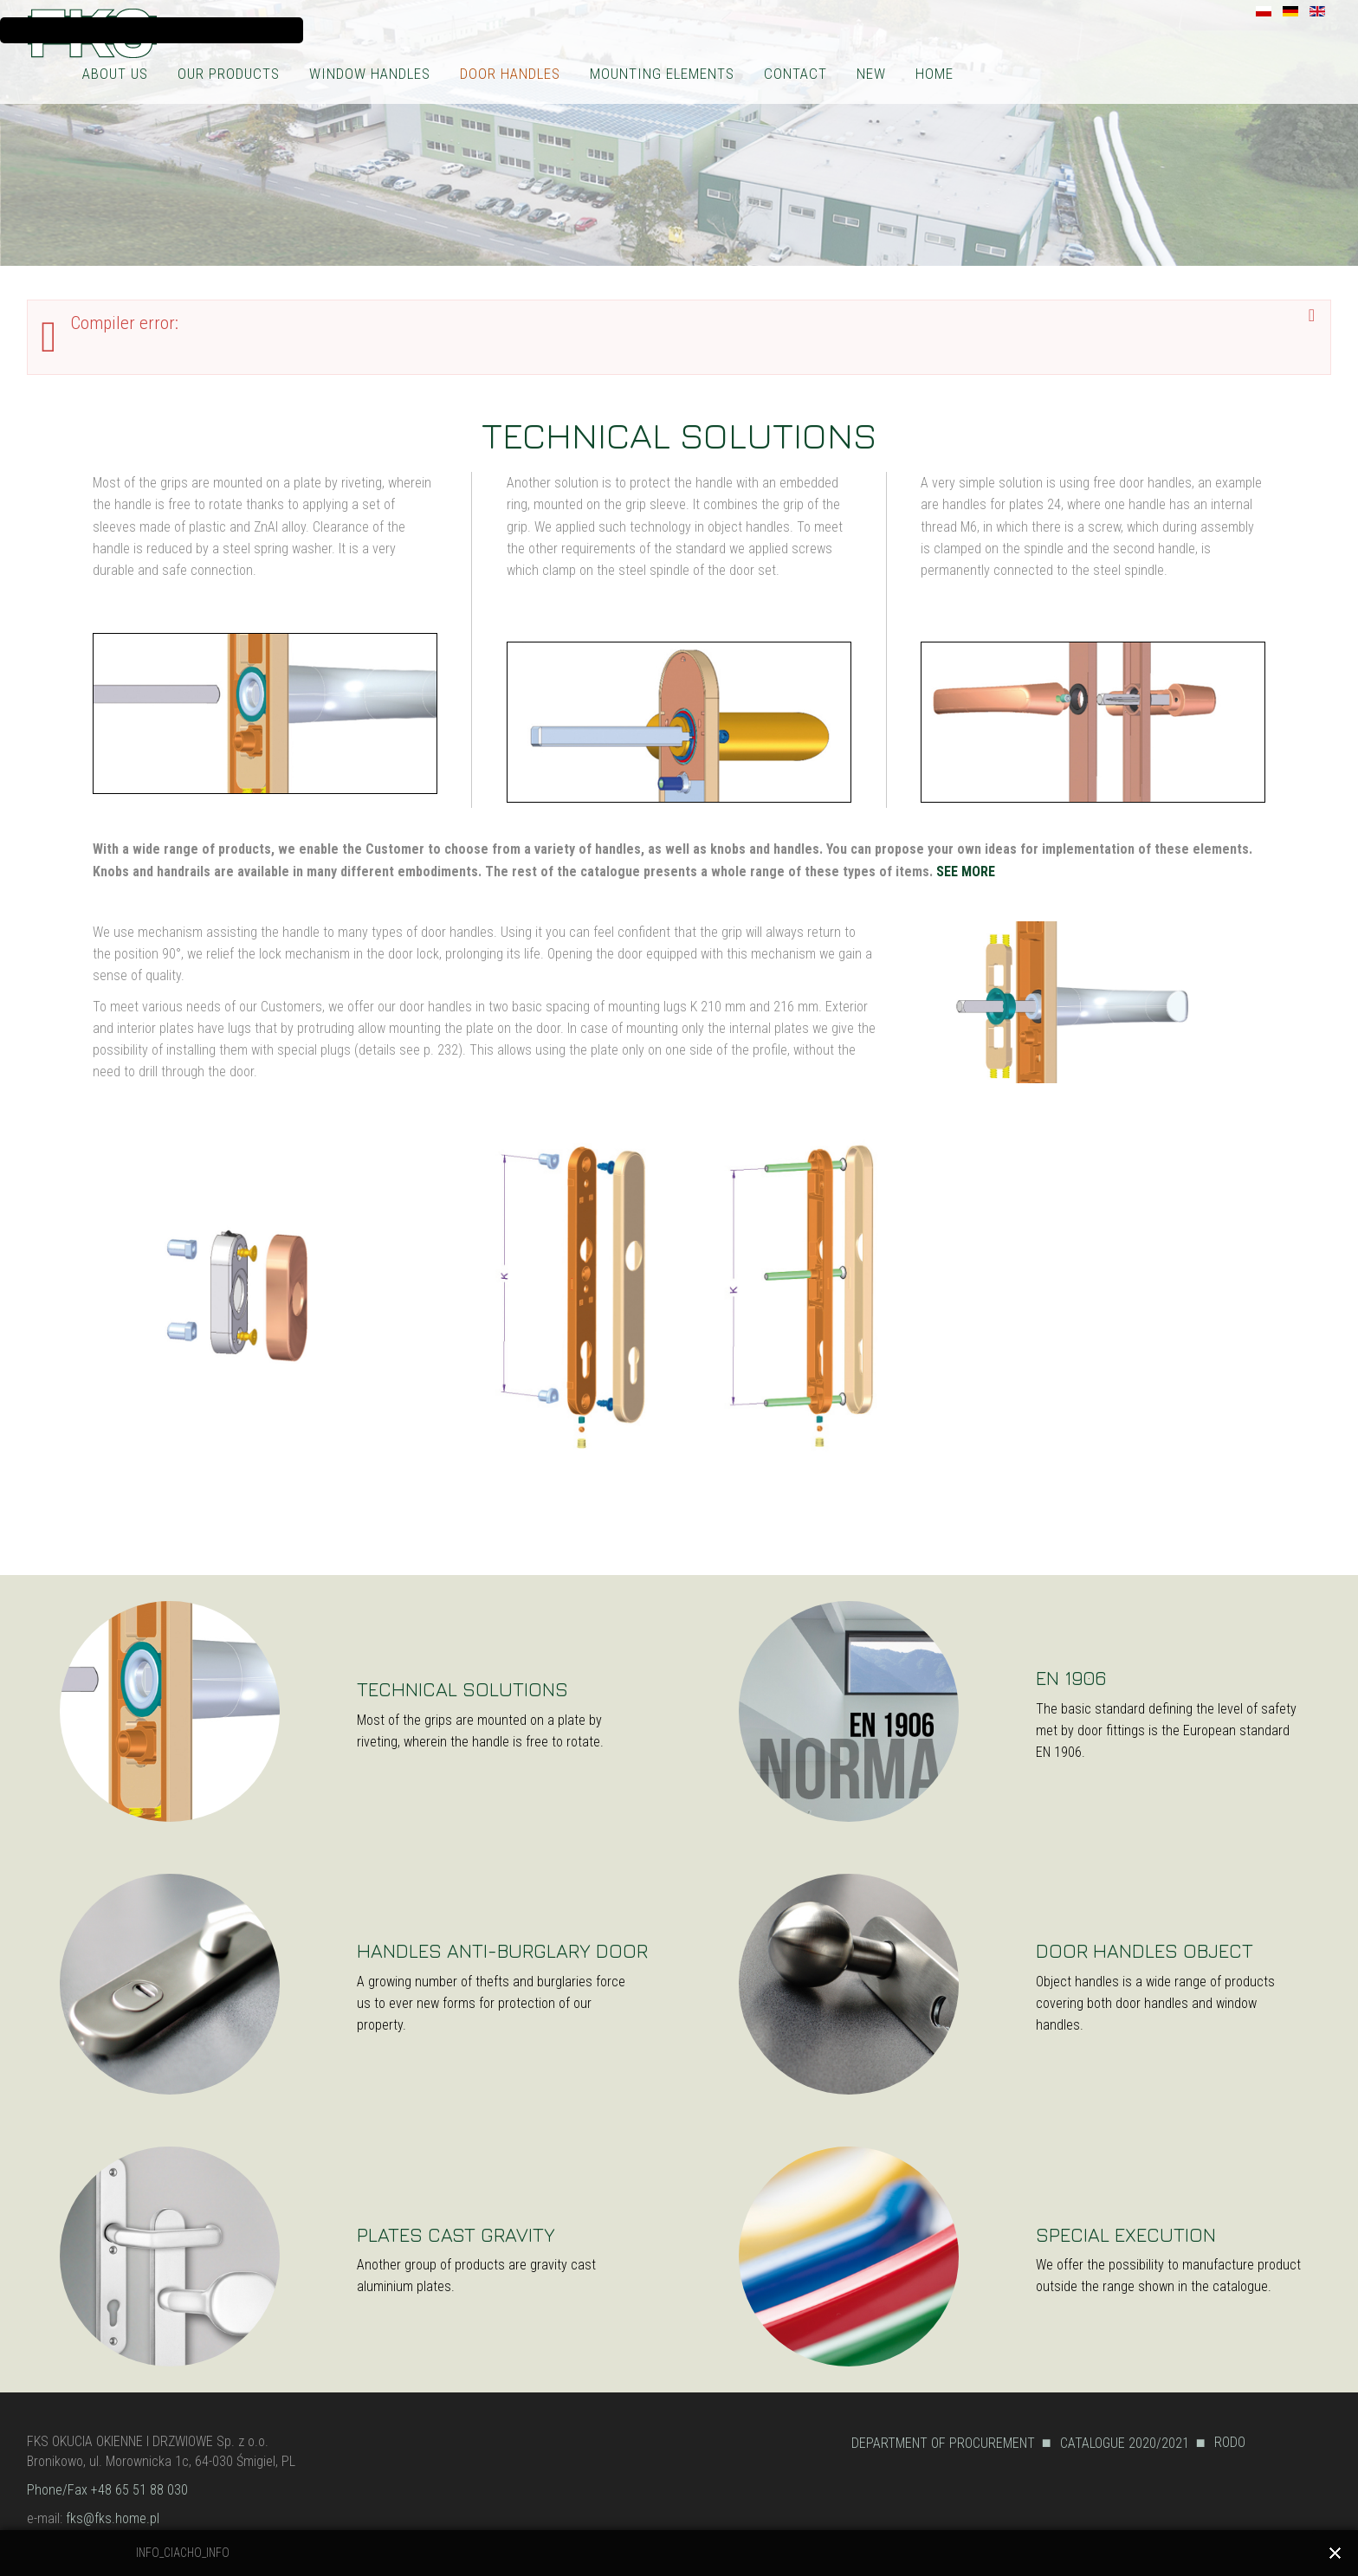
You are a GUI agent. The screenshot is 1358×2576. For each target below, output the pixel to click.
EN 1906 (1071, 1677)
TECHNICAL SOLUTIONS (462, 1689)
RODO (1229, 2442)
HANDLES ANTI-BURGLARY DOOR (502, 1950)
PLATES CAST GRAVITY (456, 2234)
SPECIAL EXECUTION (1126, 2234)
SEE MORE (965, 871)
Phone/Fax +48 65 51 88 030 (107, 2490)
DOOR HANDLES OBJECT (1144, 1950)
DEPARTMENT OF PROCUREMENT (943, 2443)
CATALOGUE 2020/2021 (1124, 2443)
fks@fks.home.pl (112, 2518)
